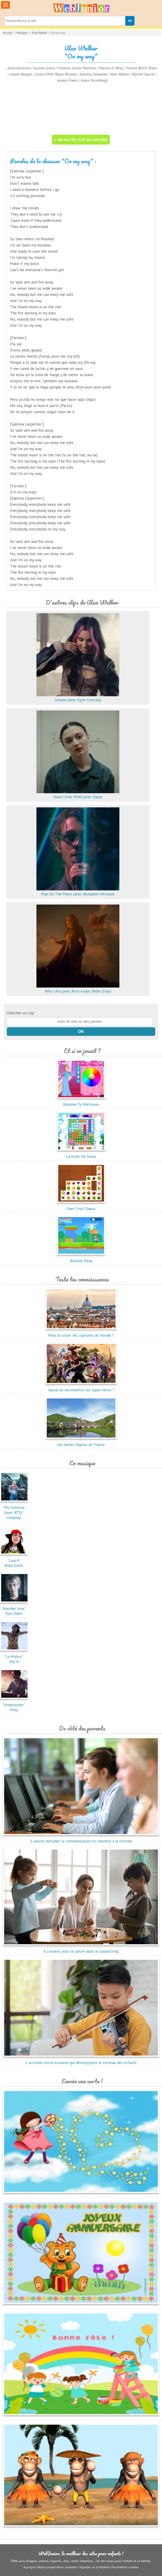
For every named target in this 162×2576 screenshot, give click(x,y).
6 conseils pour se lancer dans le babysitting (81, 1949)
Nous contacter (67, 2567)
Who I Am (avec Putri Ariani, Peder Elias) (78, 989)
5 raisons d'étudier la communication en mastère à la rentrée (81, 1839)
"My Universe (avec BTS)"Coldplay (15, 1510)
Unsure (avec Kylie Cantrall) (78, 697)
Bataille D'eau (81, 1258)
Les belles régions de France (81, 1442)
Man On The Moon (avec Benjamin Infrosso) (78, 891)
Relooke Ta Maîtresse (81, 1102)
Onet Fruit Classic (81, 1206)
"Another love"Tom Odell (15, 1608)
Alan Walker (39, 33)
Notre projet (46, 2567)
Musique (22, 33)
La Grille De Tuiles (81, 1154)
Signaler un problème (94, 2567)
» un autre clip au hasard (80, 139)
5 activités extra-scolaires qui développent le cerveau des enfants (81, 2060)
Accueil (7, 33)
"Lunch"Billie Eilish (15, 1560)
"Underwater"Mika (15, 1704)
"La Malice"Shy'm (15, 1656)
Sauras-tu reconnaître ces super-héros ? (81, 1387)
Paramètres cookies (125, 2567)
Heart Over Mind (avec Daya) (78, 794)
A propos (29, 2567)
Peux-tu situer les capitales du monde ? (81, 1333)
